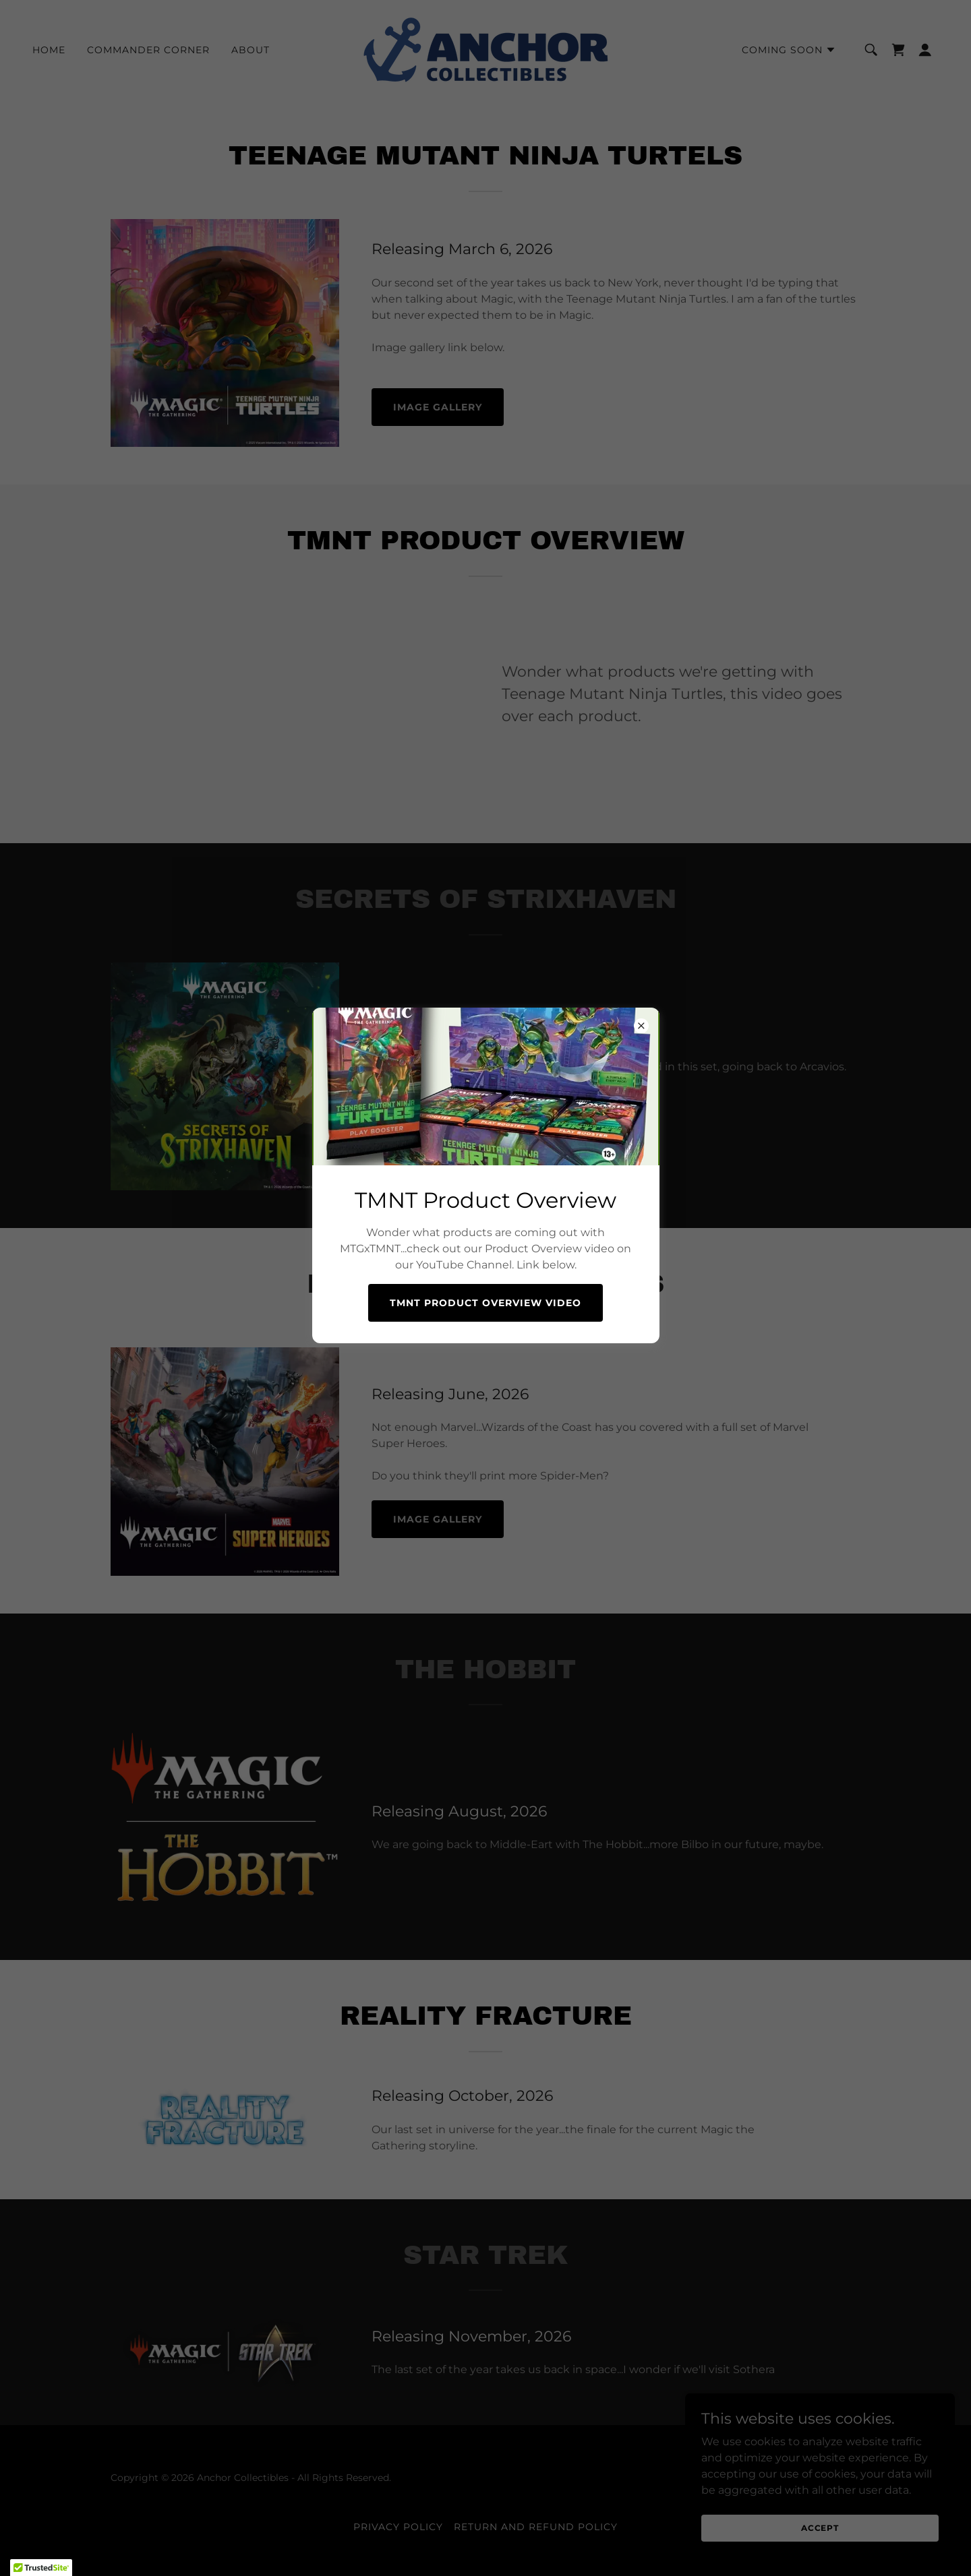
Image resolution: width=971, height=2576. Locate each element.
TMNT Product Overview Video (485, 1303)
